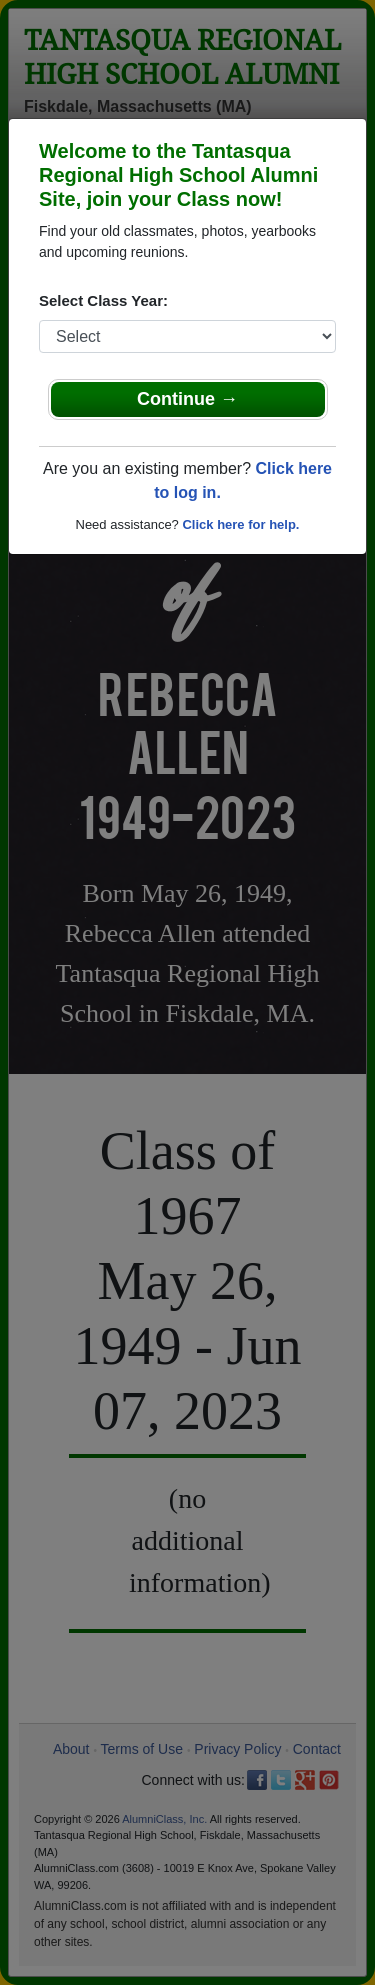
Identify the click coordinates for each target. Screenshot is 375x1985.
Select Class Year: (103, 300)
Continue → (187, 399)
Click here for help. (240, 524)
